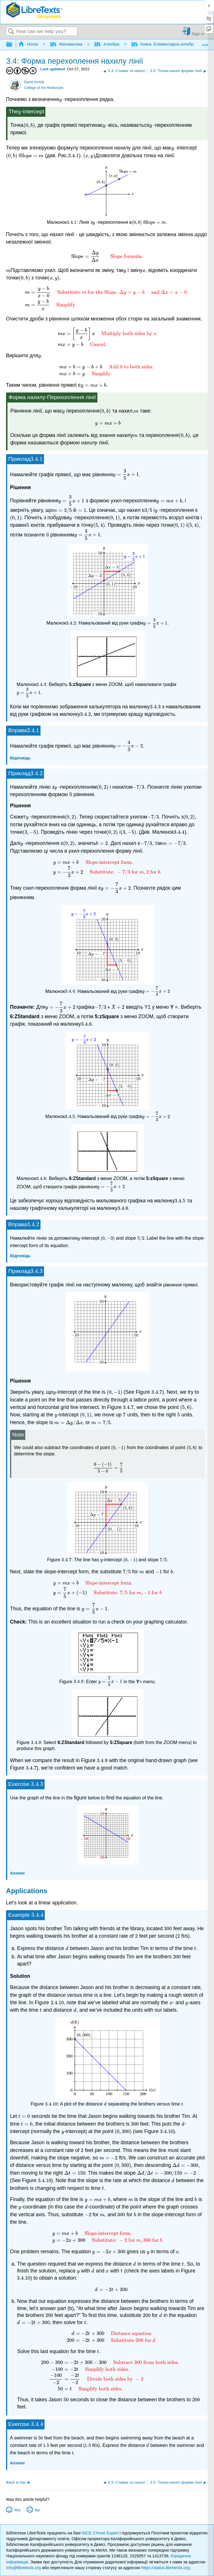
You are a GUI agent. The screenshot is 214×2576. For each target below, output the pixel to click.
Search (11, 31)
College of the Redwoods (43, 88)
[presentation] (60, 99)
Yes (17, 2510)
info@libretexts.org (23, 2567)
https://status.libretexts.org (165, 2567)
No (37, 2510)
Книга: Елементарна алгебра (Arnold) (172, 44)
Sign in (198, 34)
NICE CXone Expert (101, 2533)
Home (28, 44)
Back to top (16, 2482)
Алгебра (107, 44)
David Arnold (34, 82)
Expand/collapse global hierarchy (13, 44)
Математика (67, 44)
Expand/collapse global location (205, 42)
